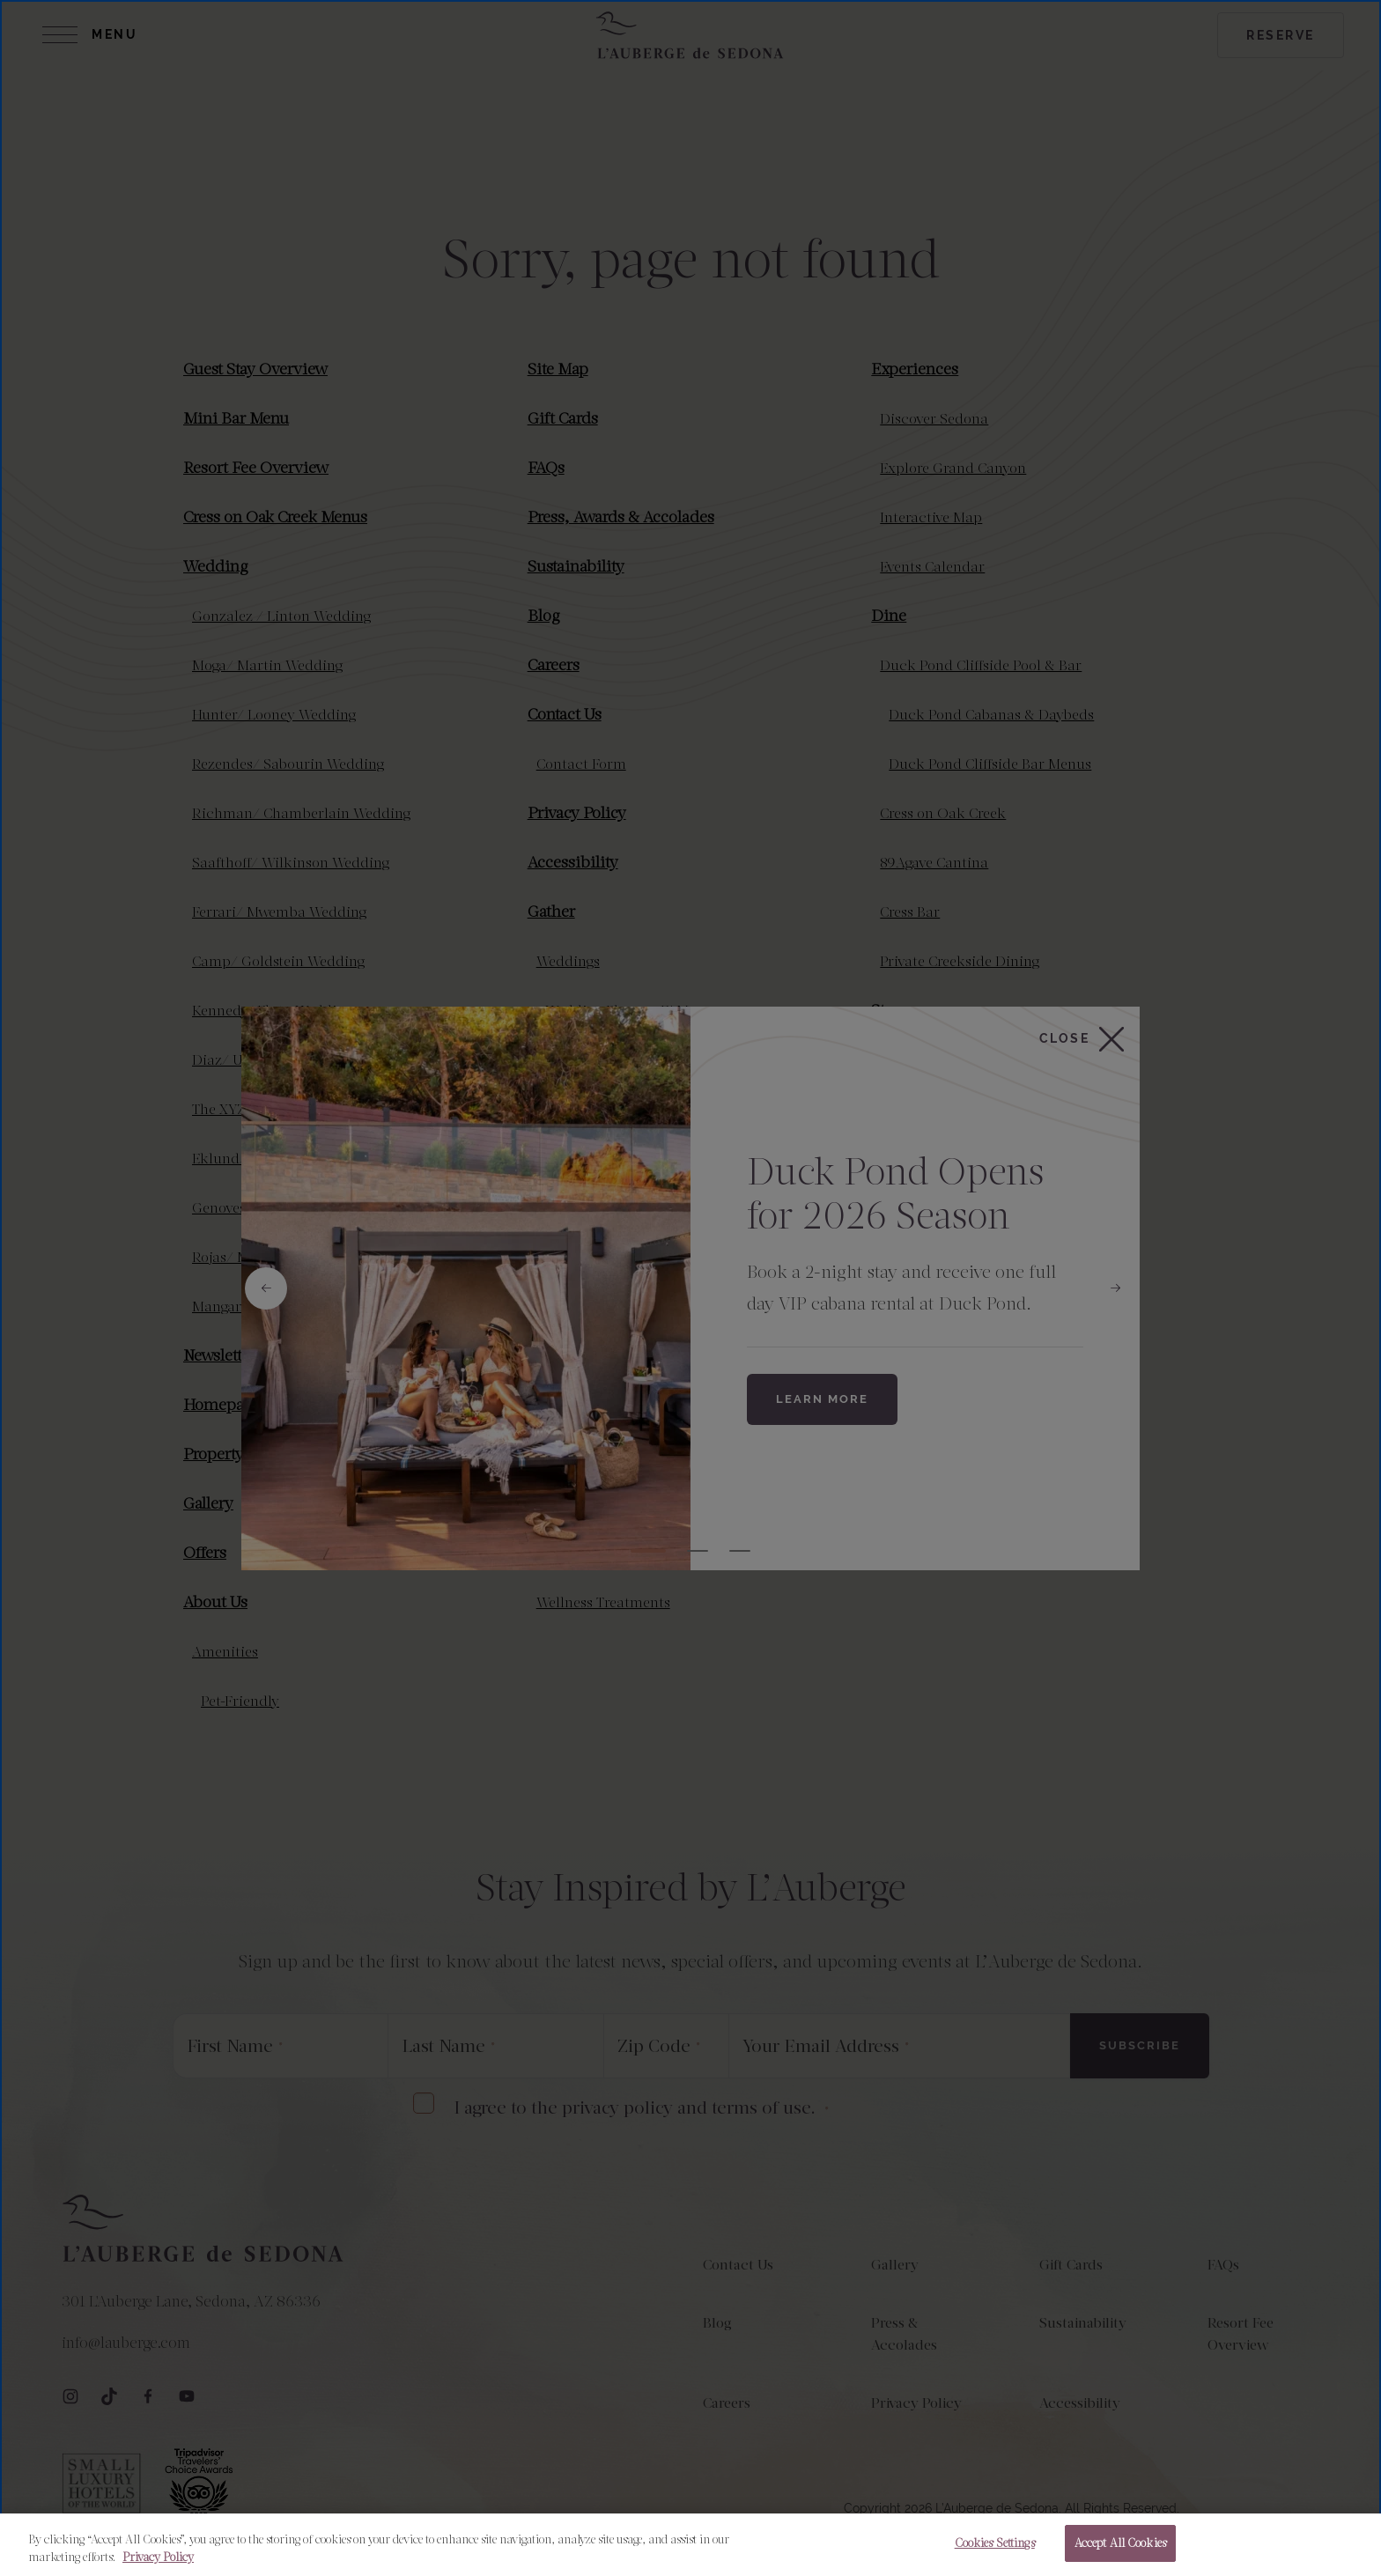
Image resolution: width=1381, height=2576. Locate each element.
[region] (690, 2544)
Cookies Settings (995, 2543)
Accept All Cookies (1120, 2543)
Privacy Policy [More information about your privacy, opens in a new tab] (158, 2557)
